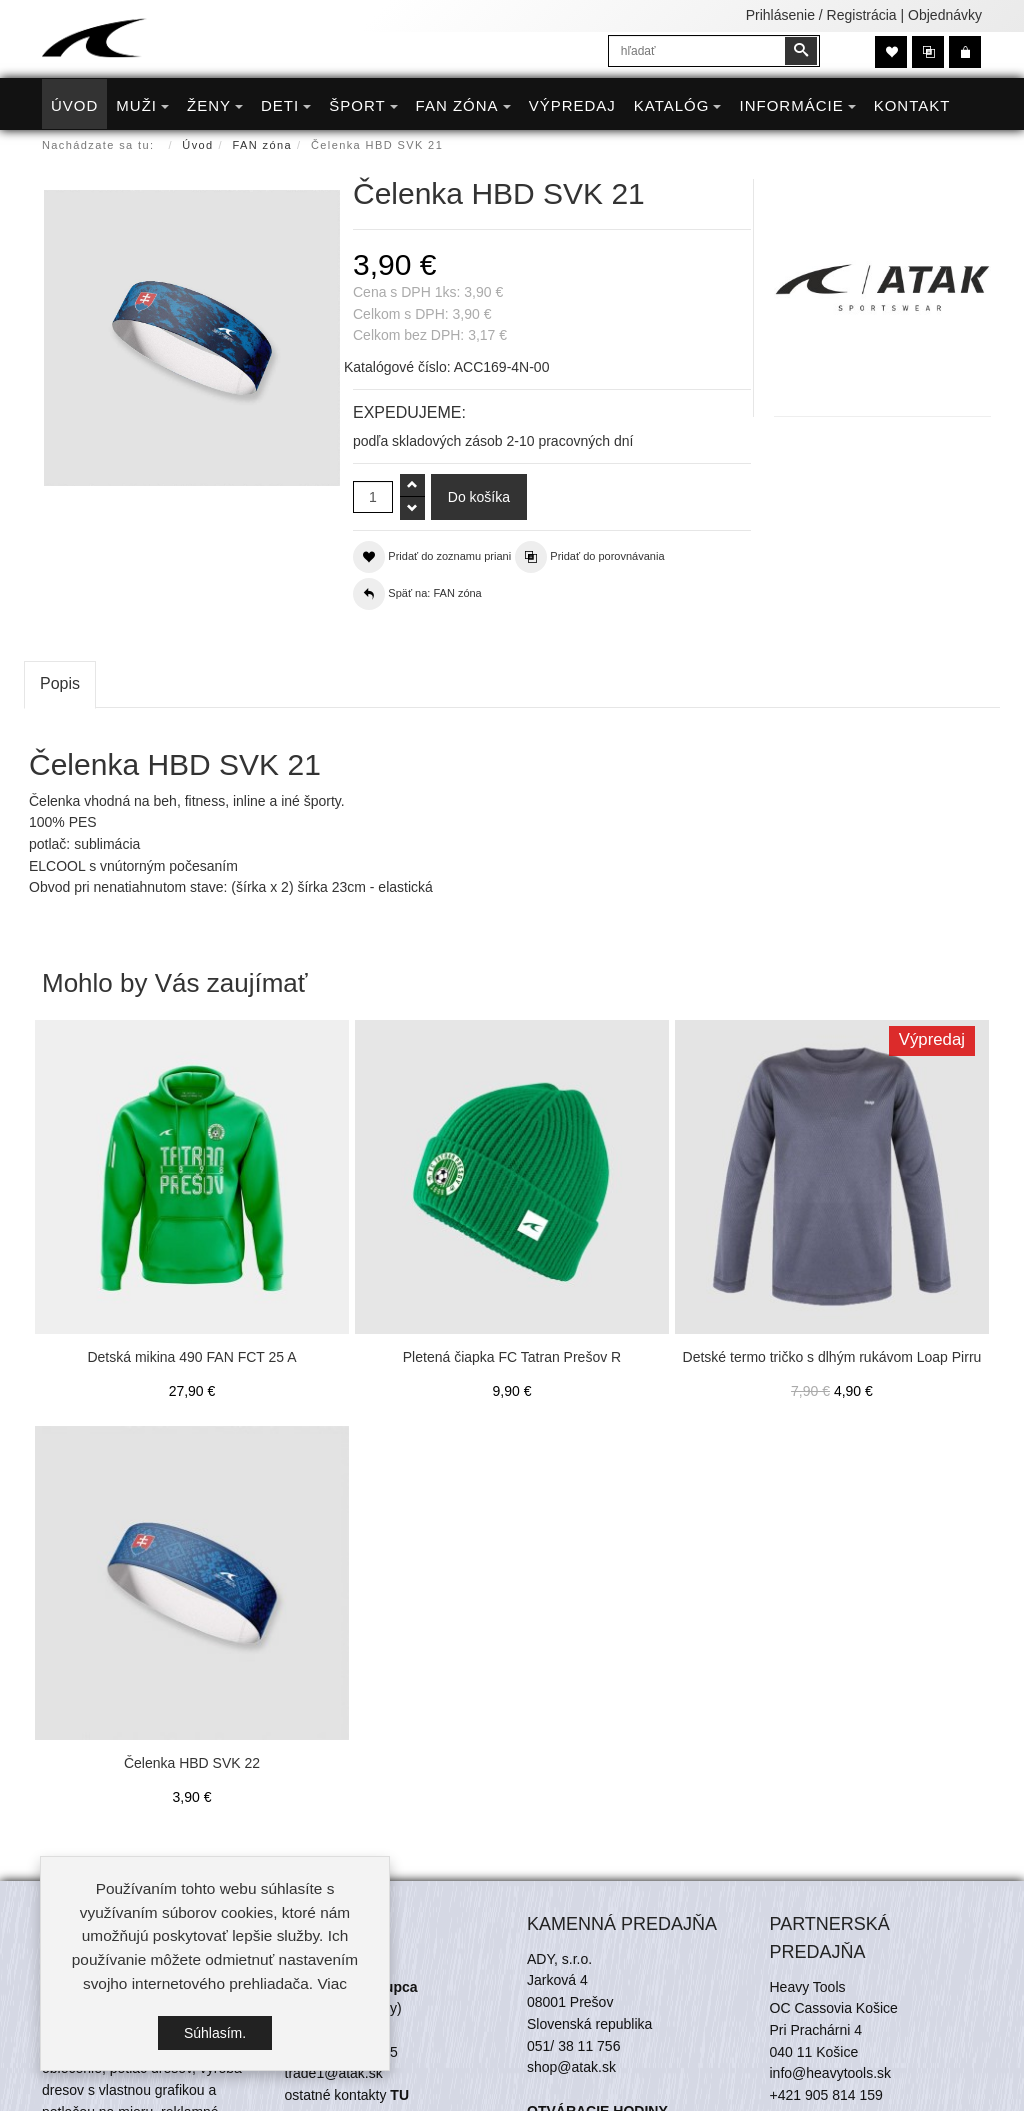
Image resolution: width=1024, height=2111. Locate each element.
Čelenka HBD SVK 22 (192, 1763)
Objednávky (945, 15)
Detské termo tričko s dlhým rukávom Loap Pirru (832, 1357)
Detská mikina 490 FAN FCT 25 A (191, 1357)
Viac (332, 1983)
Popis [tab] (60, 683)
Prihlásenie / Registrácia (821, 15)
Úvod (197, 145)
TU (399, 2095)
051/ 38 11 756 (573, 2046)
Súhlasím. (215, 2033)
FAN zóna (263, 145)
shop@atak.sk (571, 2067)
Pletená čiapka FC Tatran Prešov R (512, 1357)
